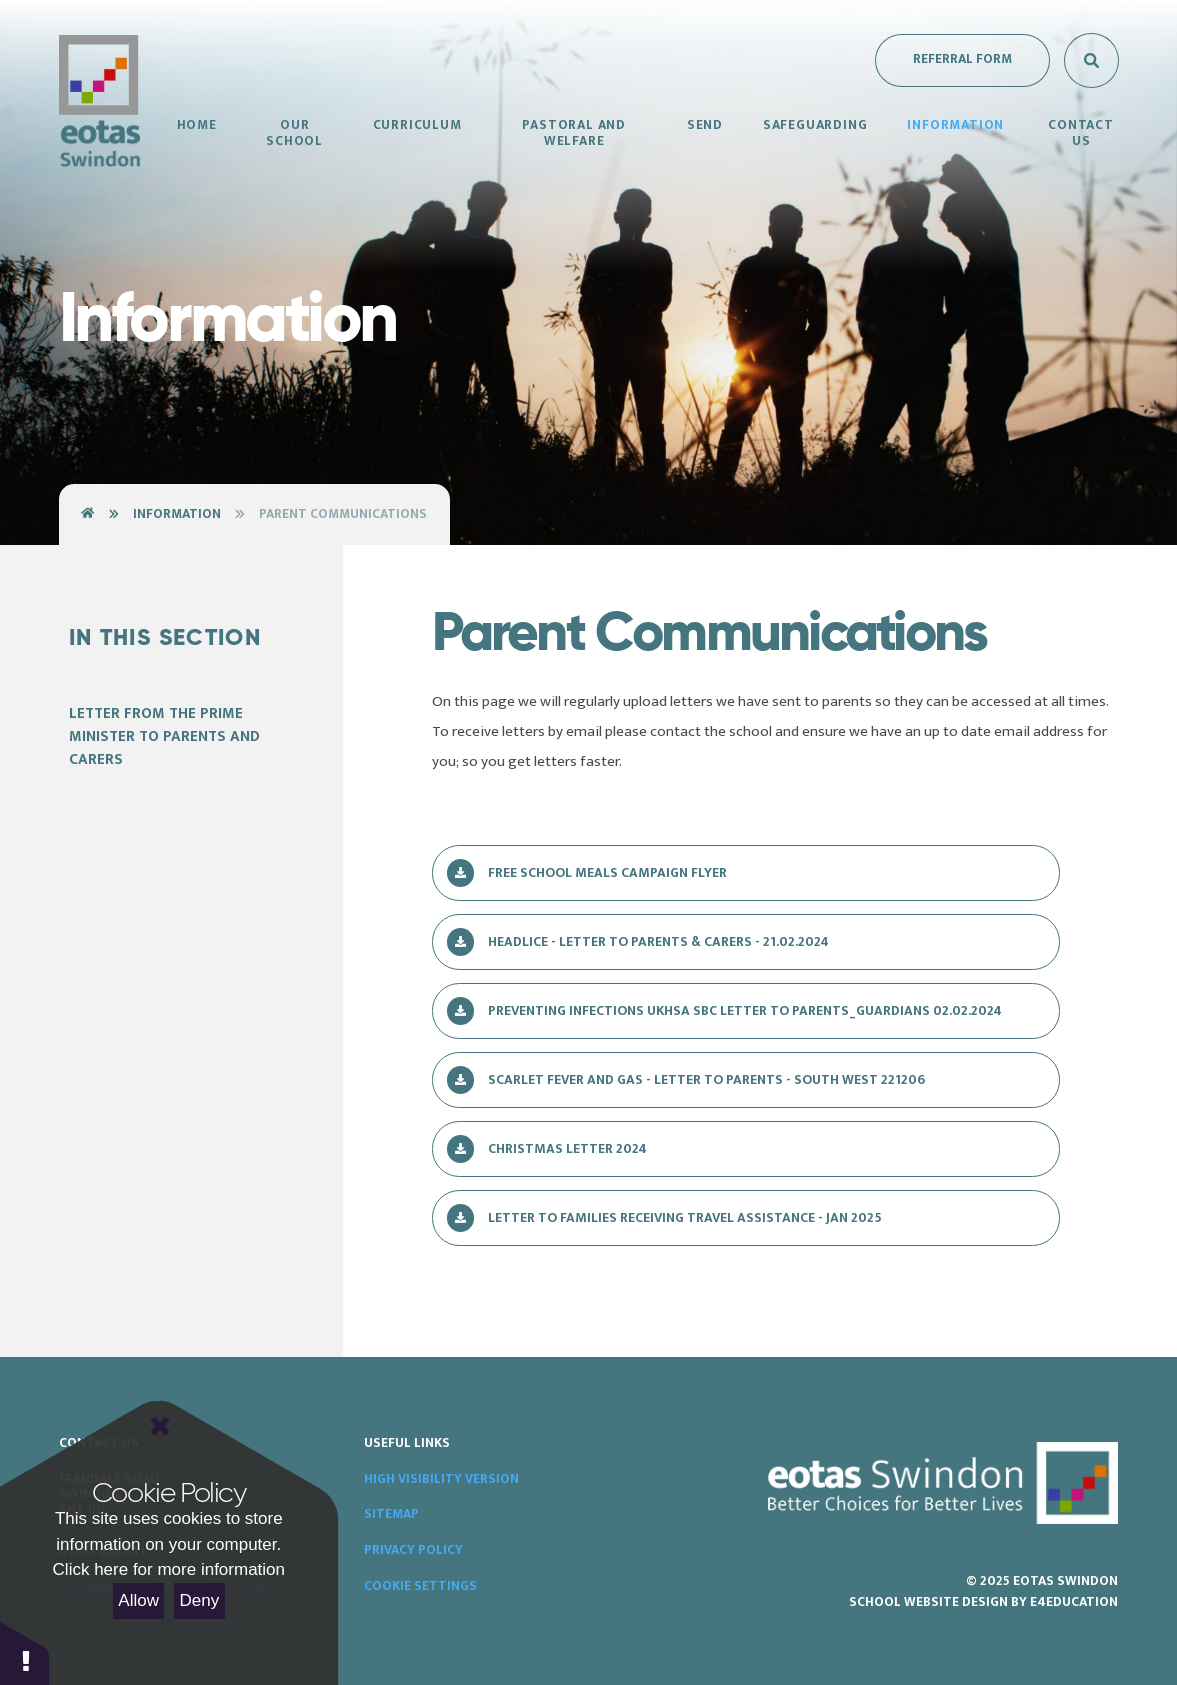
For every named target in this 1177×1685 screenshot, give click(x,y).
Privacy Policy (413, 1550)
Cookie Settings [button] (420, 1586)
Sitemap (391, 1514)
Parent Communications (343, 514)
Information (177, 514)
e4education (1074, 1602)
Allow (138, 1600)
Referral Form (962, 59)
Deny (200, 1600)
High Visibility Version (441, 1479)
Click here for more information (169, 1569)
